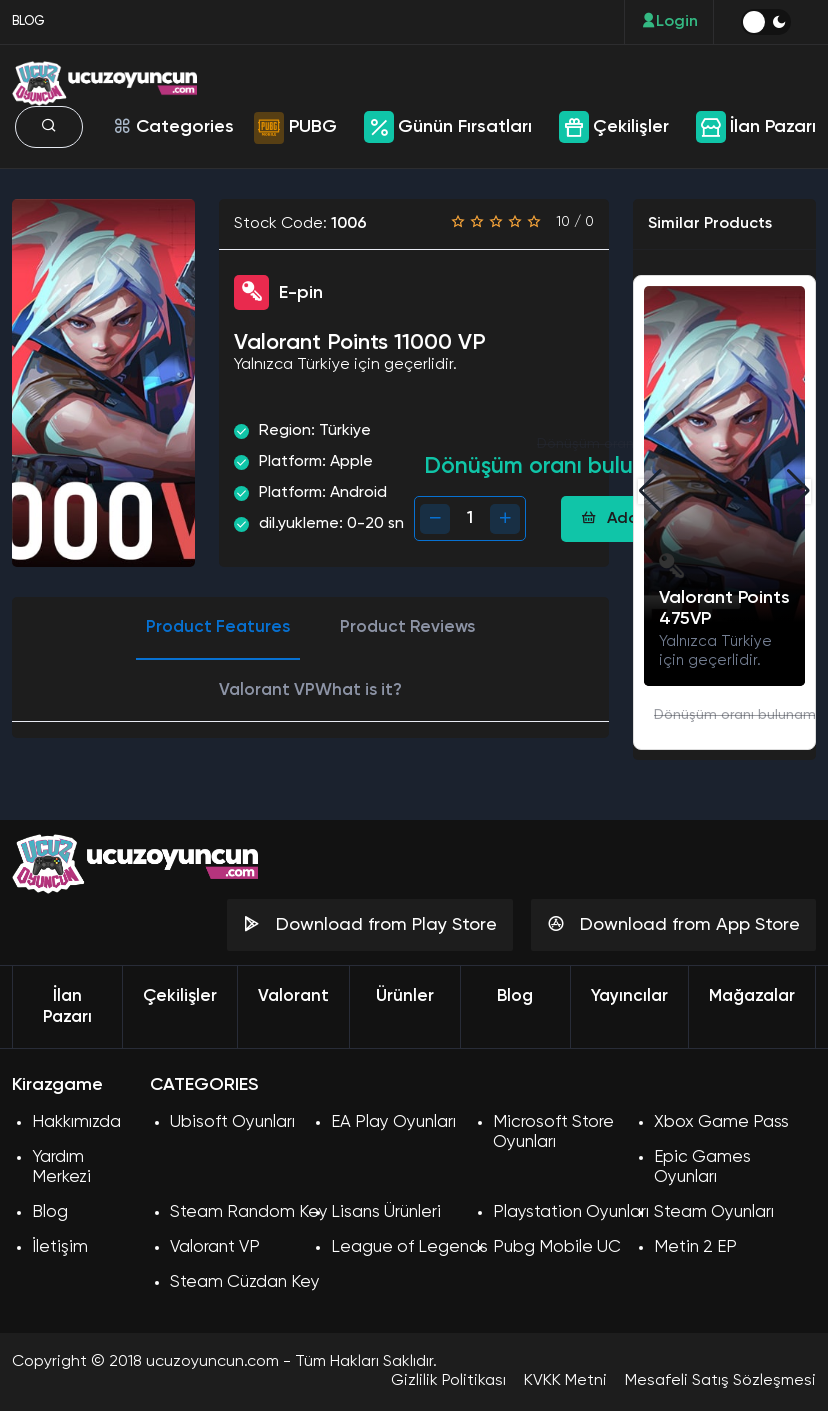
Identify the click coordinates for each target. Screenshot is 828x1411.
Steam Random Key (249, 1212)
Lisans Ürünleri (386, 1212)
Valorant (293, 996)
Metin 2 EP (695, 1247)
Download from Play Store (370, 924)
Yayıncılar (629, 996)
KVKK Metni (565, 1381)
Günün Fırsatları (465, 127)
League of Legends (409, 1247)
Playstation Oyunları (571, 1212)
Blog (515, 996)
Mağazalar (752, 996)
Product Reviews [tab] (407, 627)
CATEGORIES (204, 1085)
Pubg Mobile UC (557, 1247)
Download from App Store (673, 924)
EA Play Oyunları (393, 1122)
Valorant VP (215, 1247)
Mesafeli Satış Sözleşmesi (720, 1381)
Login (669, 21)
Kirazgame (57, 1085)
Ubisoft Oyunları (232, 1122)
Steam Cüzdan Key (245, 1282)
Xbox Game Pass (721, 1122)
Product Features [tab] (218, 627)
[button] (798, 490)
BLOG (28, 21)
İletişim (60, 1247)
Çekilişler (631, 127)
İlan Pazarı (773, 127)
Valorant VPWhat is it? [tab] (310, 690)
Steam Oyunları (714, 1212)
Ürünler (405, 996)
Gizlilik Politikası (448, 1381)
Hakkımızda (76, 1122)
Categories (173, 126)
